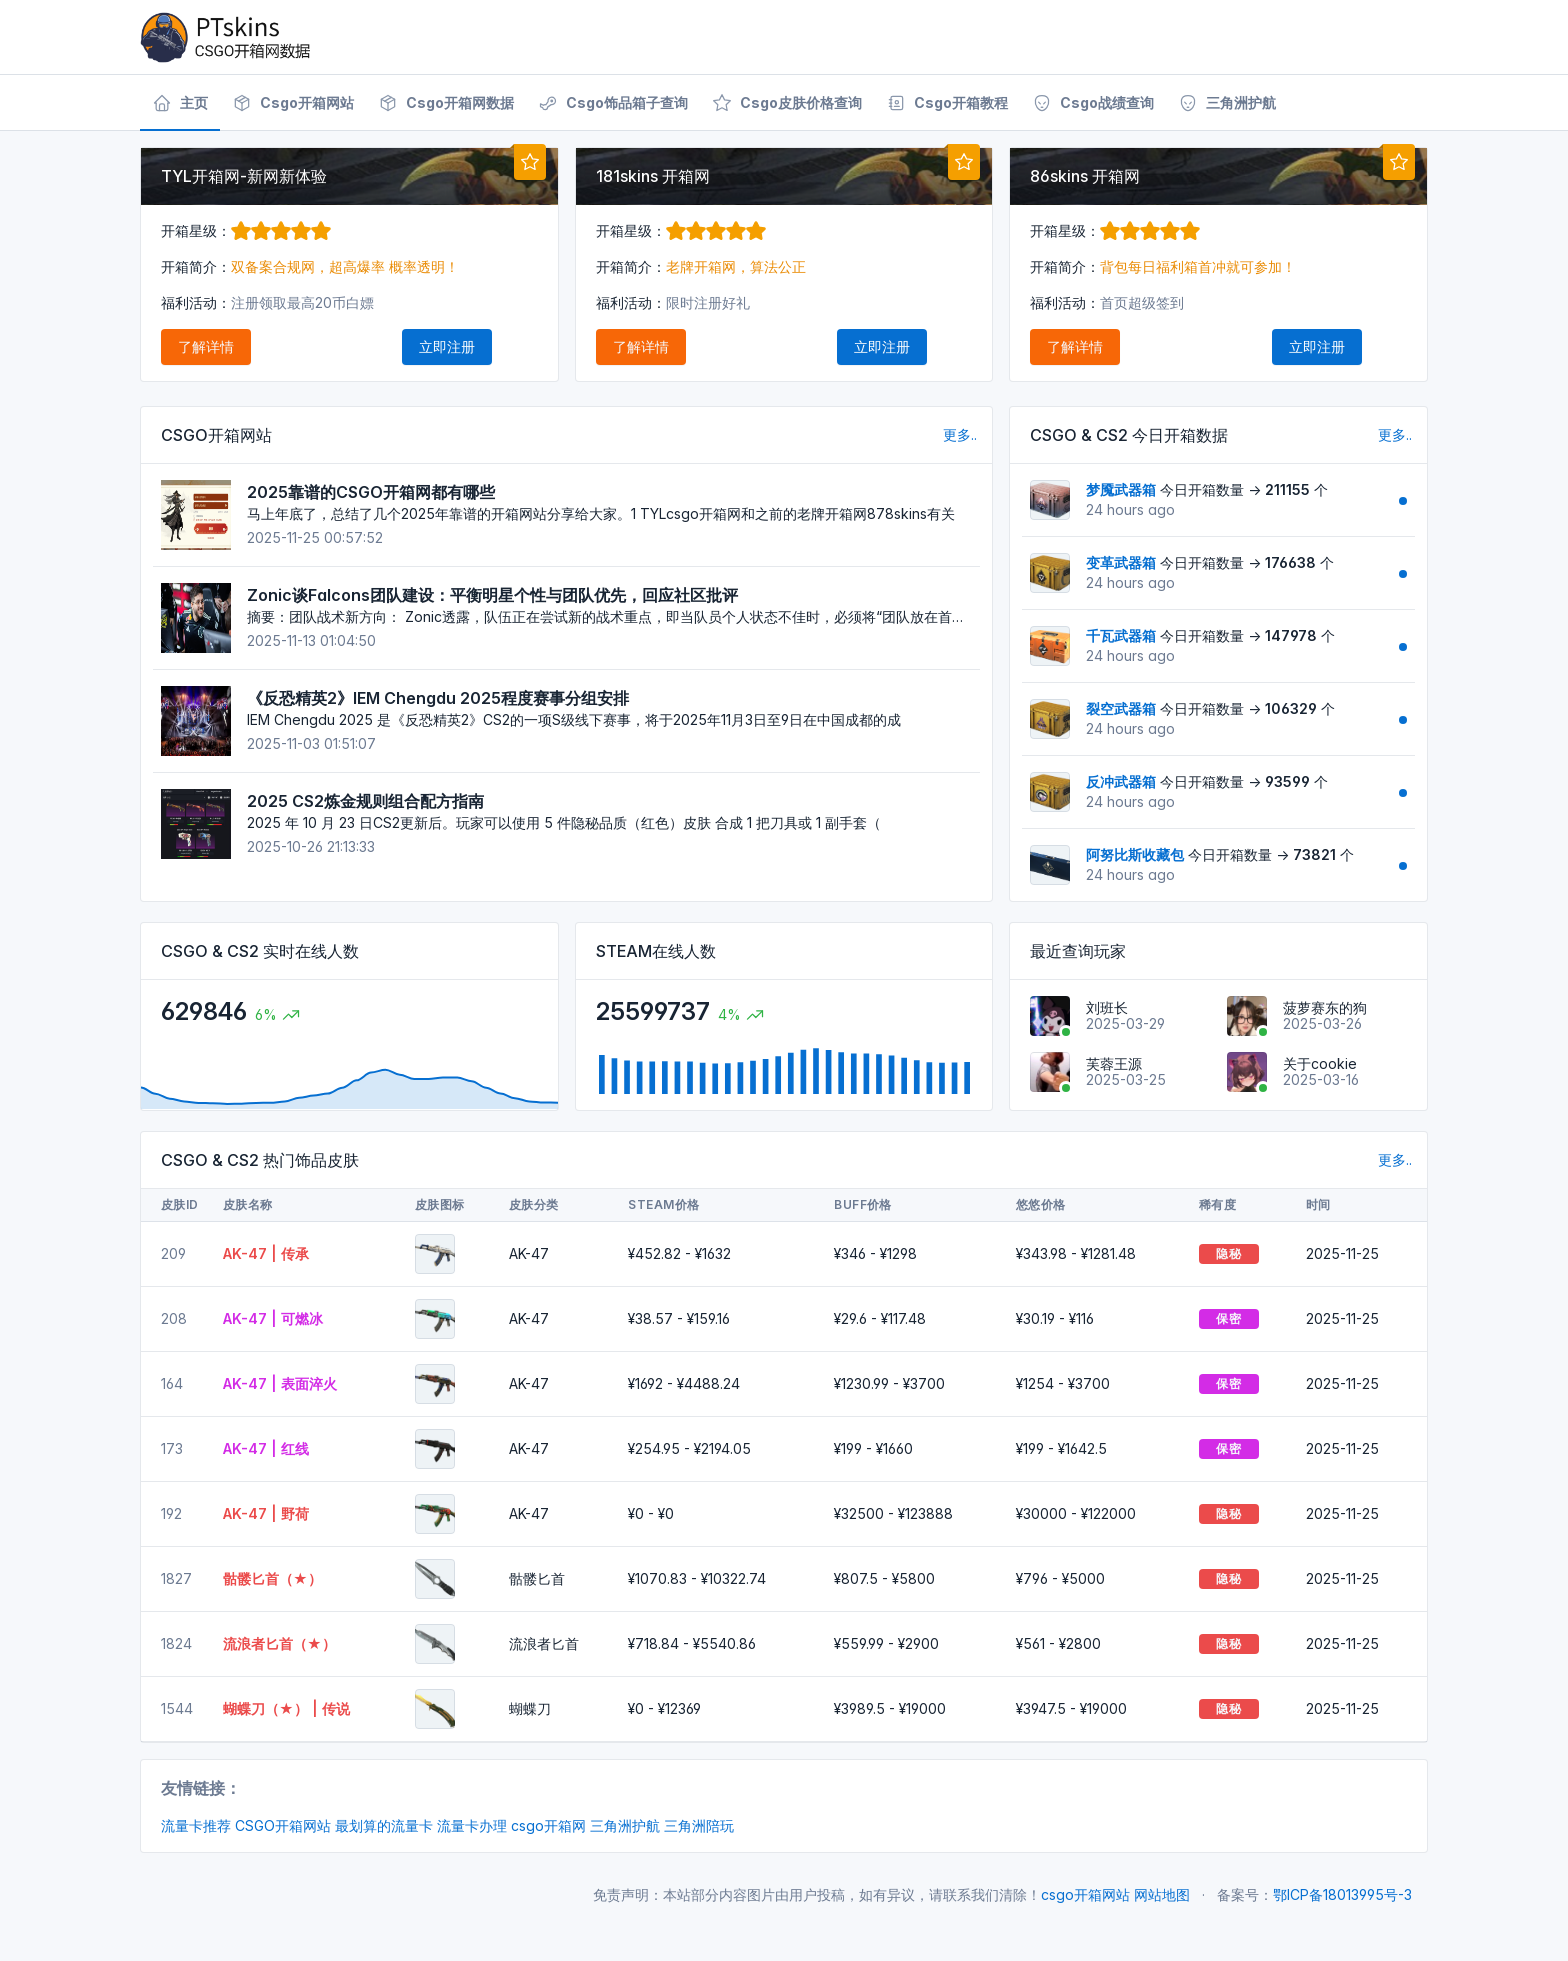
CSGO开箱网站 (283, 1825)
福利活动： (196, 302)
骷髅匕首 (537, 1578)
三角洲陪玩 (699, 1825)
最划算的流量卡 (384, 1825)
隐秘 (1228, 1253)
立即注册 (447, 346)
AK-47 (529, 1253)
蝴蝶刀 (530, 1708)
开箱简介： (196, 266)
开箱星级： (246, 230)
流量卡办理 (472, 1825)
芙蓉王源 (1114, 1063)
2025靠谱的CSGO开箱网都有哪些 (371, 492)
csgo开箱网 (548, 1825)
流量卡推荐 (196, 1825)
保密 (1228, 1318)
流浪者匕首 (544, 1643)
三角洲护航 (625, 1825)
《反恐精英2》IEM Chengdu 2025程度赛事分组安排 (438, 698)
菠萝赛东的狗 (1325, 1007)
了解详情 (206, 346)
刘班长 (1107, 1007)
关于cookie (1320, 1063)
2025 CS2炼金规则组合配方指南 (365, 801)
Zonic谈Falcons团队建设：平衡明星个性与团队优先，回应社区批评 (492, 595)
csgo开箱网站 (1085, 1894)
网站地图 (1162, 1894)
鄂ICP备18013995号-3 (1342, 1894)
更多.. (960, 434)
